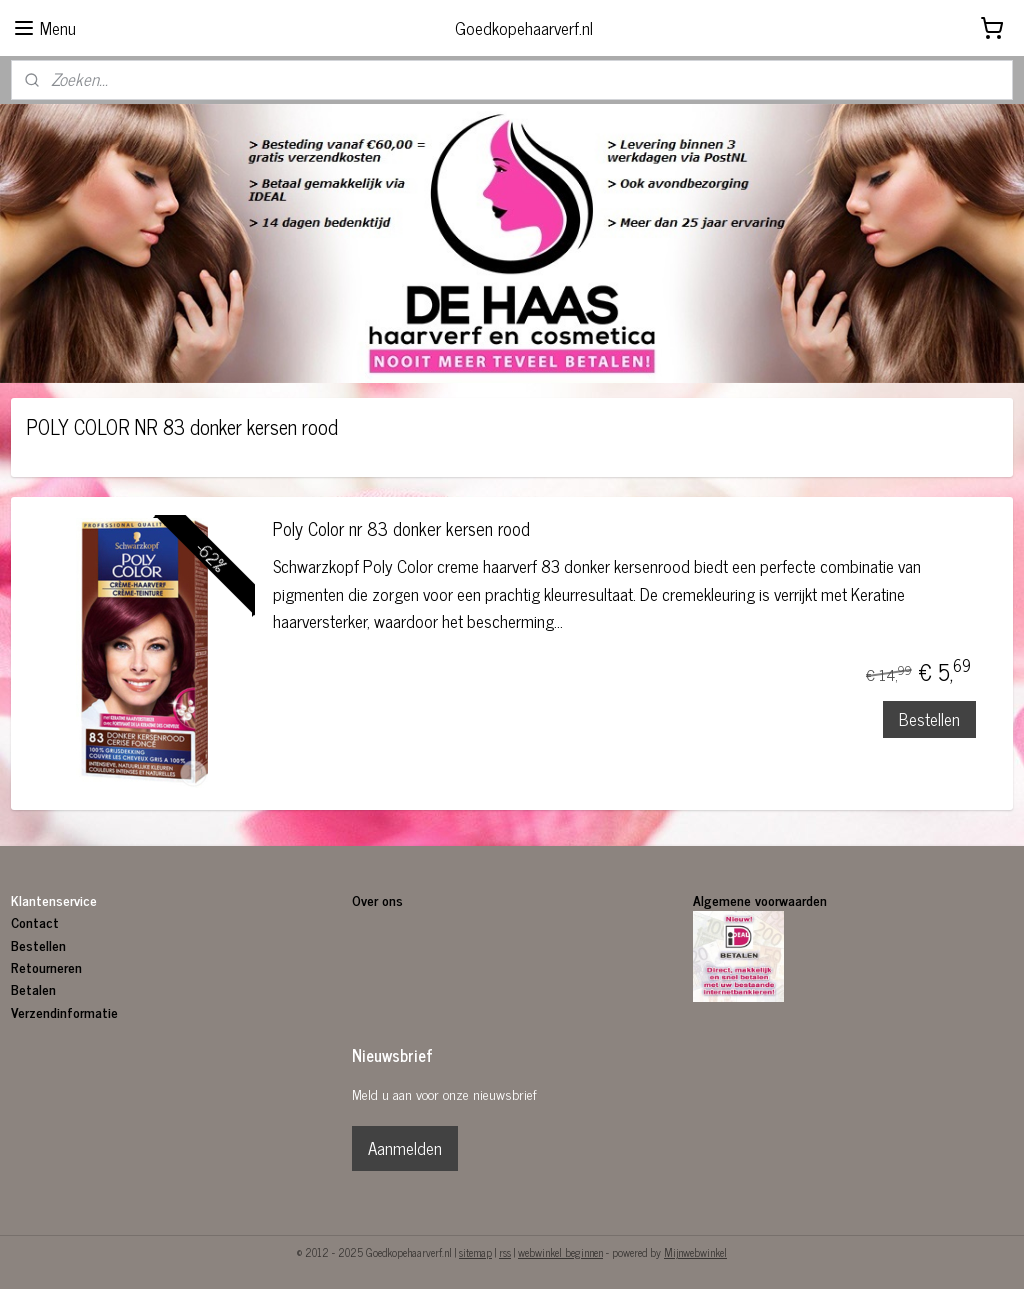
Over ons (379, 899)
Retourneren (46, 966)
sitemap (475, 1252)
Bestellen (929, 719)
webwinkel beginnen (560, 1252)
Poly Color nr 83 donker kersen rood (401, 531)
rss (505, 1252)
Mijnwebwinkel (695, 1252)
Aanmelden (405, 1148)
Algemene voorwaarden (760, 899)
